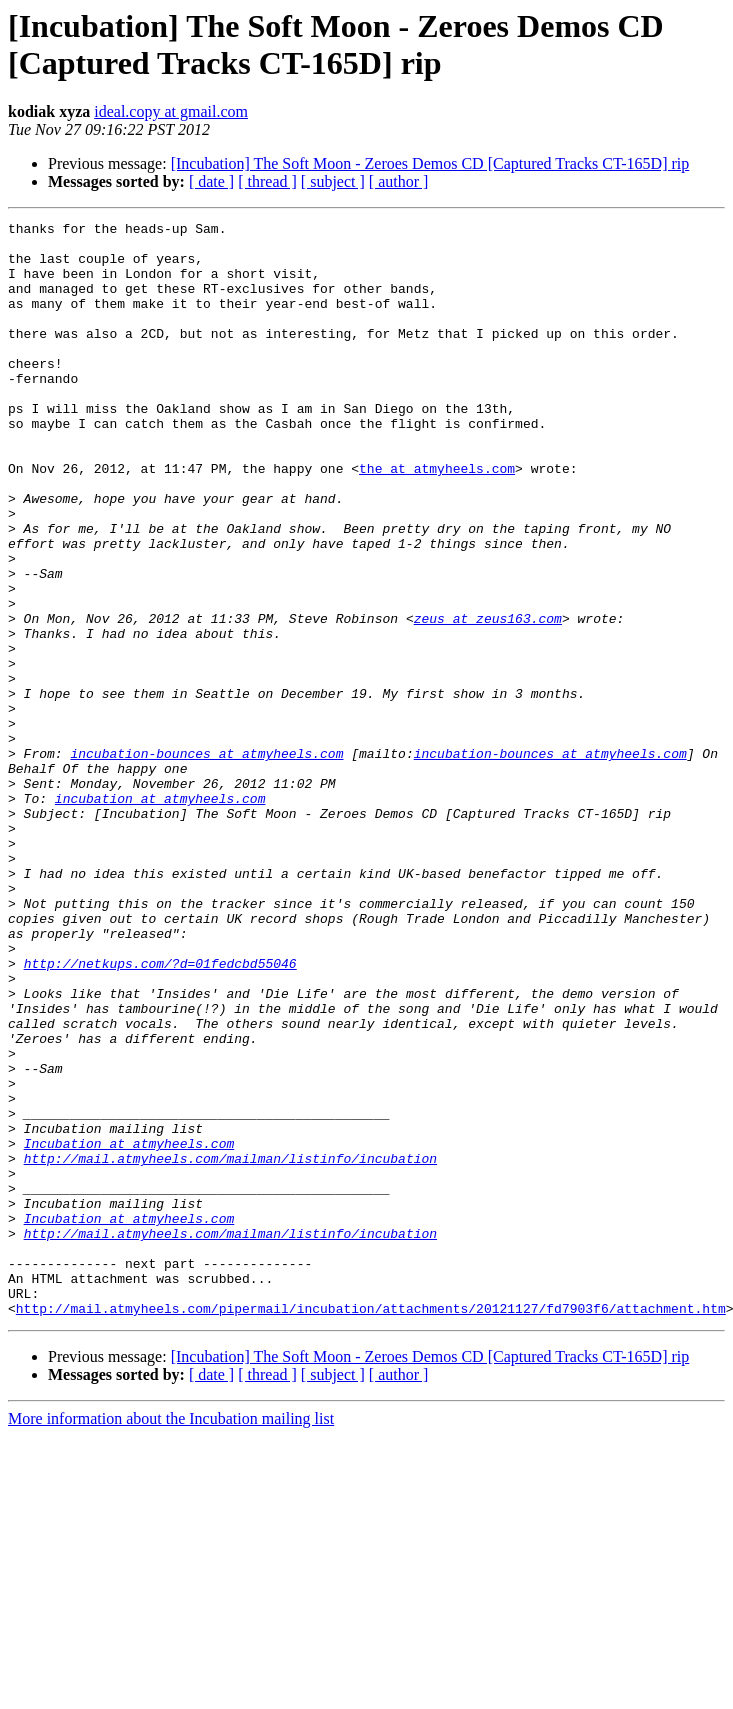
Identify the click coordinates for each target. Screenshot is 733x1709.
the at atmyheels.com (437, 519)
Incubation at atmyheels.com (129, 1329)
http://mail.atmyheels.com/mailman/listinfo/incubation (230, 1347)
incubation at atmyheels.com (160, 915)
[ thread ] (267, 181)
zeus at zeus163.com (488, 699)
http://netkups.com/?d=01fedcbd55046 (160, 1113)
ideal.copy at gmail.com (171, 111)
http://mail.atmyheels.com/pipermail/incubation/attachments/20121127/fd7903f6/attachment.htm (371, 1527)
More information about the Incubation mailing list (171, 1637)
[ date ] (211, 181)
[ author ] (399, 181)
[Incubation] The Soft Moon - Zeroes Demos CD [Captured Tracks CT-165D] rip (430, 163)
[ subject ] (333, 181)
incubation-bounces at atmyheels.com (206, 861)
